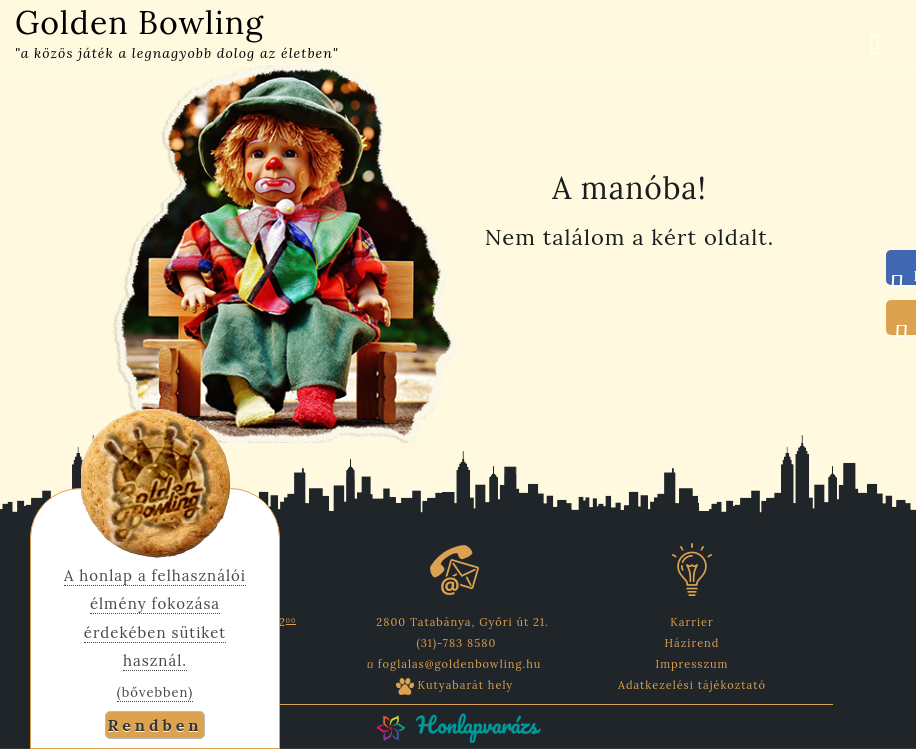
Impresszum (692, 664)
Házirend (692, 643)
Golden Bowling (139, 22)
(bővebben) (155, 692)
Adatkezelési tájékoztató (692, 685)
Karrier (692, 622)
